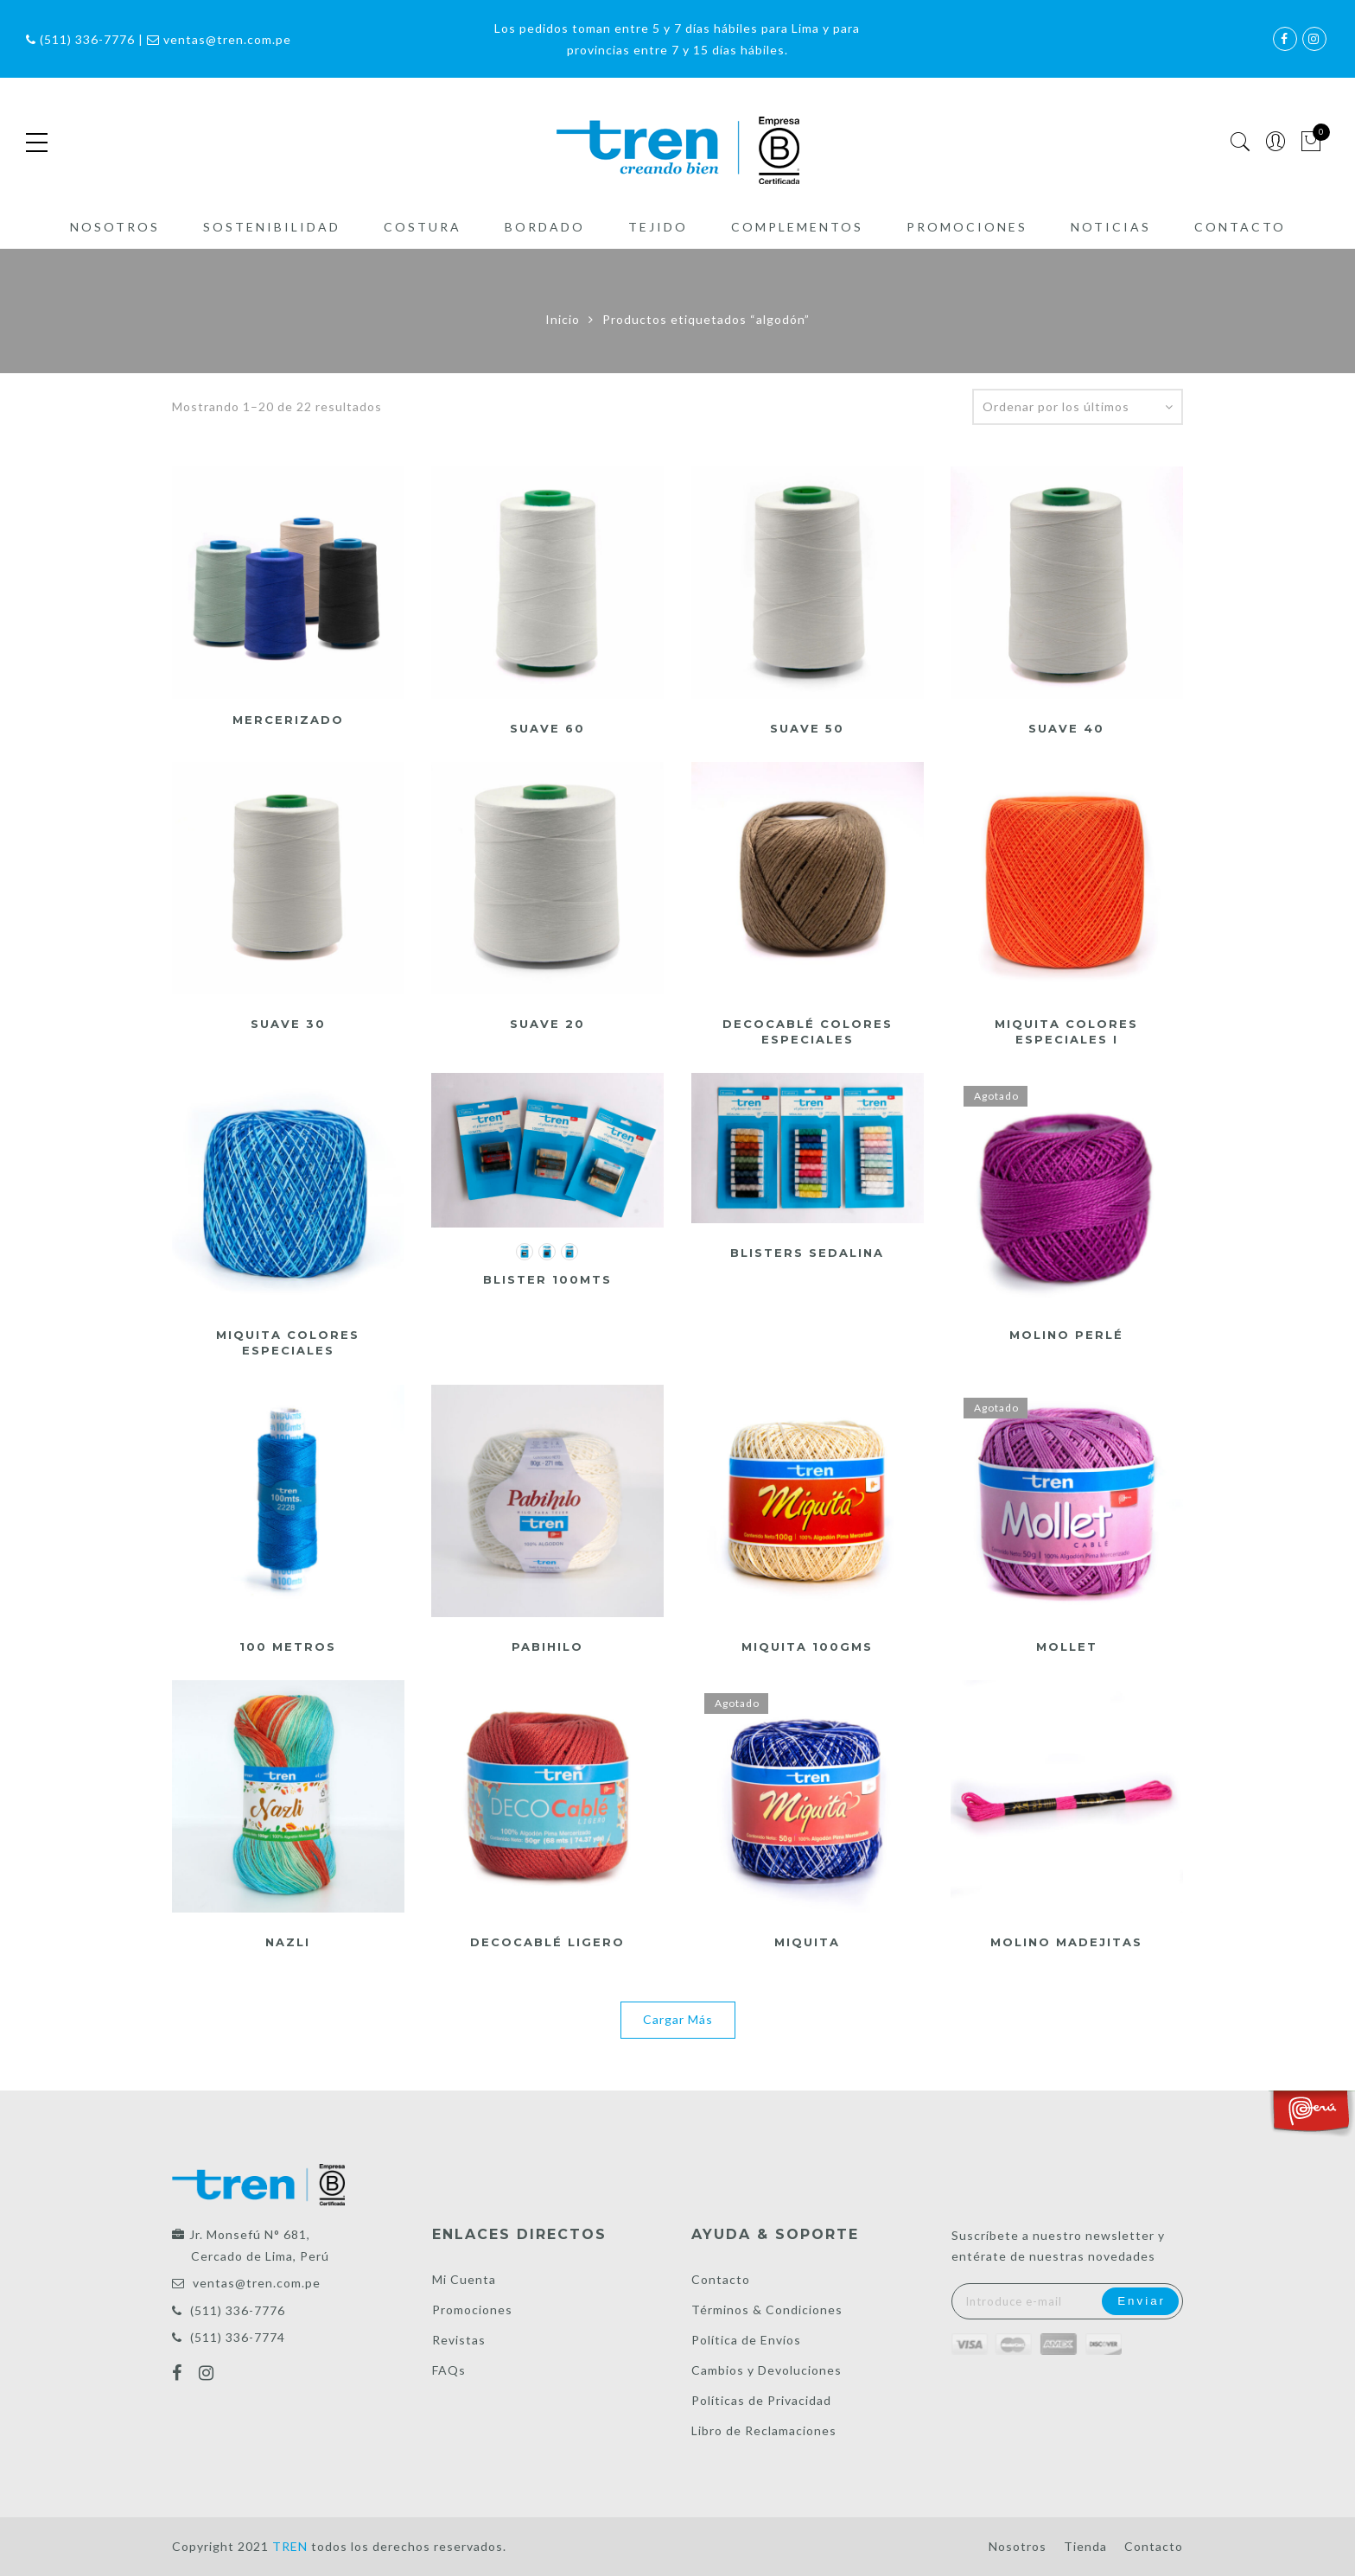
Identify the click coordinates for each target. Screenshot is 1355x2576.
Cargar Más (678, 2019)
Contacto (1240, 226)
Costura (422, 226)
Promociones (967, 226)
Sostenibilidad (271, 226)
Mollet (1066, 1646)
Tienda (1085, 2546)
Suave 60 (547, 728)
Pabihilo (547, 1646)
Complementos (797, 226)
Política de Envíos (746, 2339)
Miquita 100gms (807, 1646)
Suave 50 (807, 728)
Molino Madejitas (1066, 1942)
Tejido (658, 226)
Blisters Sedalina (807, 1252)
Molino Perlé (1066, 1335)
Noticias (1111, 226)
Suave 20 (547, 1024)
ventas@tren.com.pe (257, 2282)
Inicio (562, 319)
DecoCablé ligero (547, 1942)
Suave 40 (1066, 728)
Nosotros (115, 226)
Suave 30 (288, 1024)
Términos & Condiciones (767, 2309)
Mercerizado (288, 719)
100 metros (287, 1646)
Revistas (459, 2339)
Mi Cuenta (464, 2279)
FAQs (449, 2370)
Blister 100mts (547, 1279)
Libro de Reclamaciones (764, 2430)
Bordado (545, 226)
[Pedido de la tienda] (1077, 407)
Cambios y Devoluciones (766, 2370)
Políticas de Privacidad (761, 2400)
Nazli (287, 1942)
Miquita (807, 1942)
